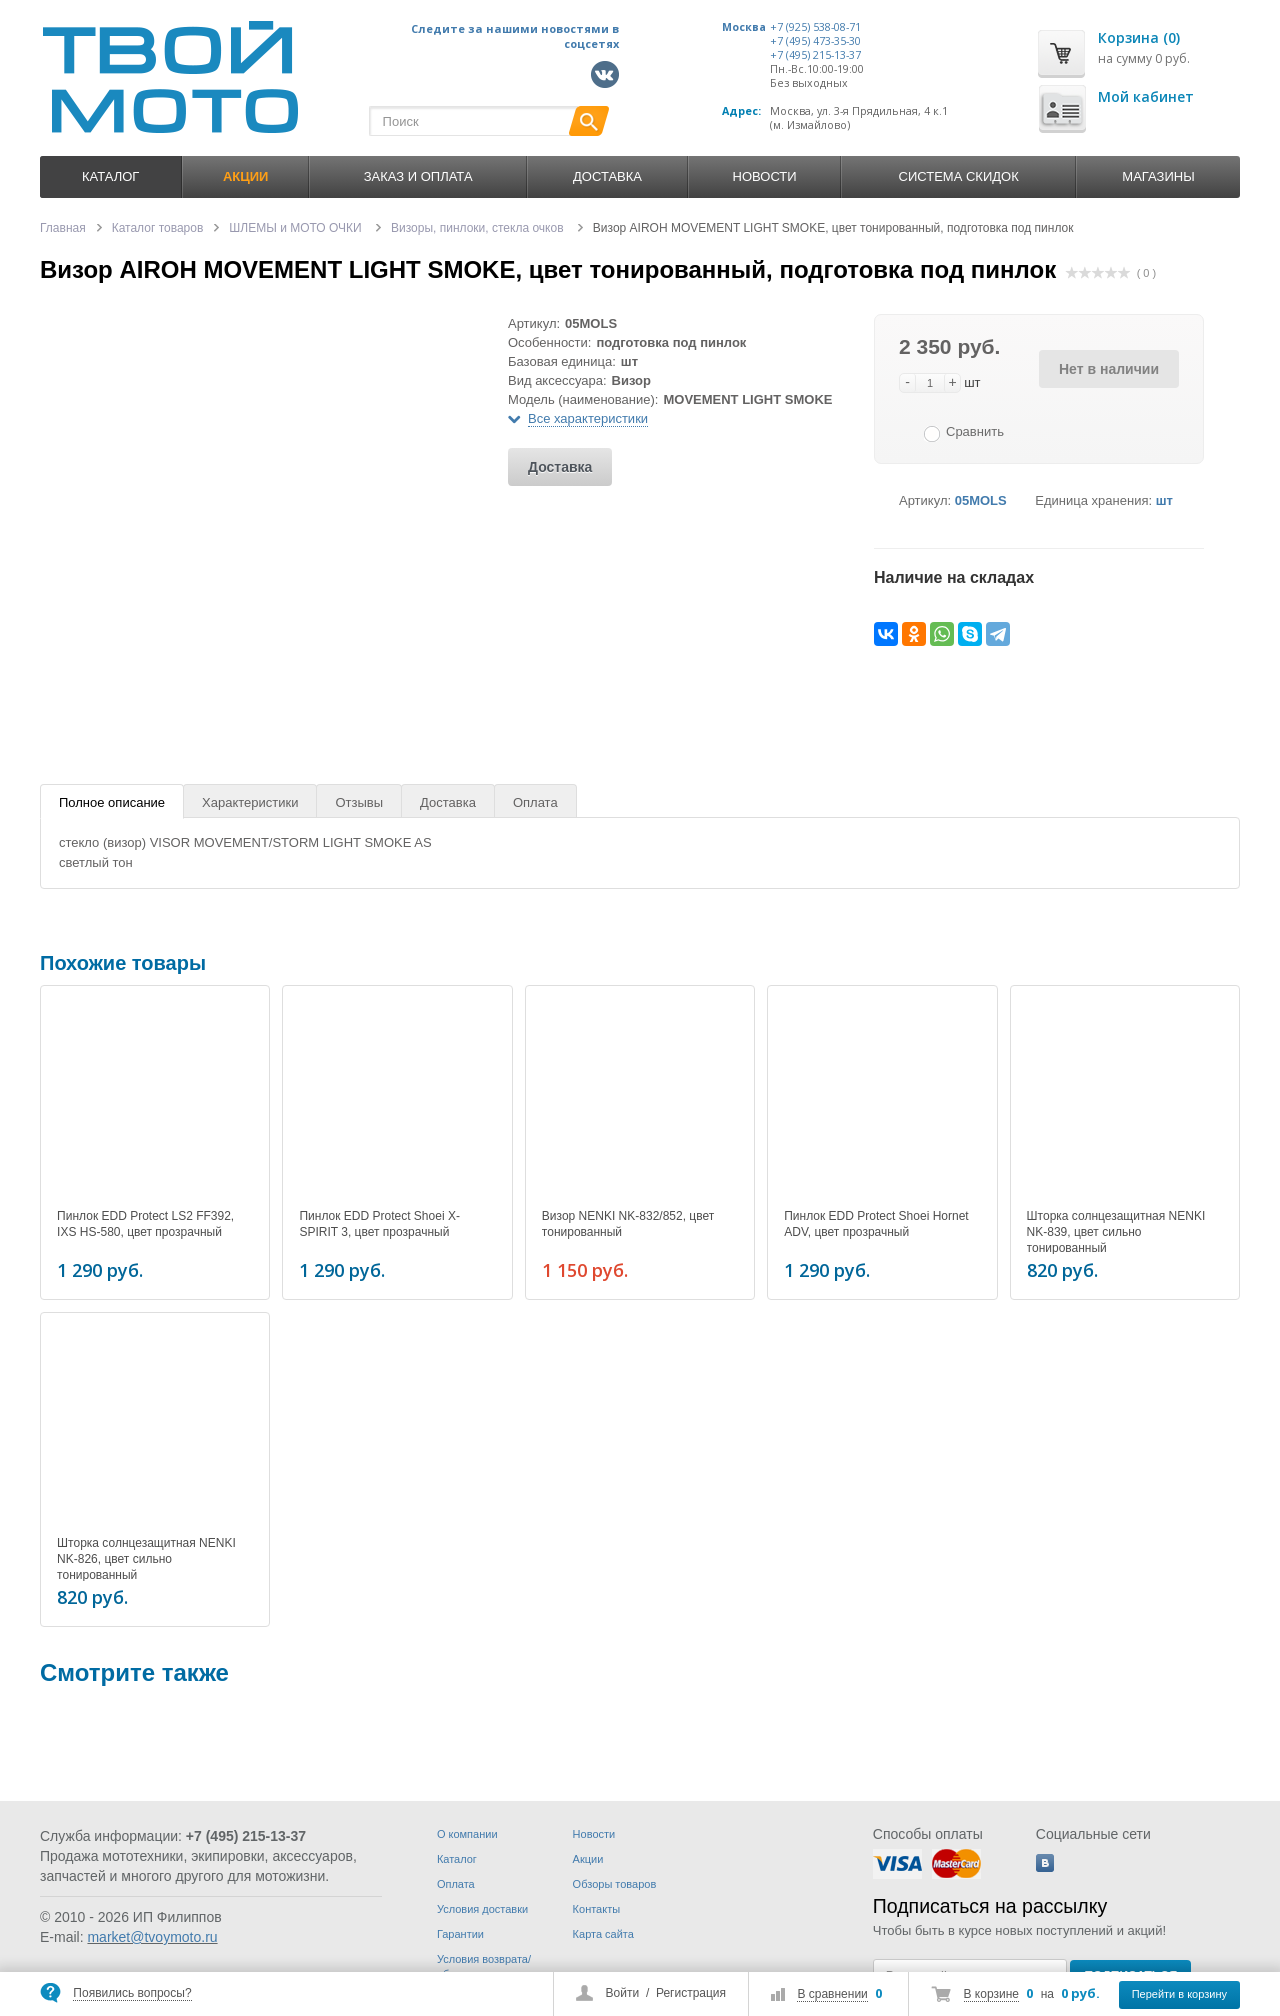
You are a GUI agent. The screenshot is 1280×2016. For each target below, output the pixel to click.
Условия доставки (482, 1909)
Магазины (1158, 176)
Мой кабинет (1146, 96)
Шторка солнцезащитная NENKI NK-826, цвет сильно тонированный (146, 1556)
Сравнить (975, 431)
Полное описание (112, 802)
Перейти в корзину (1179, 1994)
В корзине (991, 1994)
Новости (765, 176)
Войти (623, 1993)
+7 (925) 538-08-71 (815, 27)
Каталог (110, 176)
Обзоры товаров (615, 1884)
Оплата (535, 802)
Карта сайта (603, 1934)
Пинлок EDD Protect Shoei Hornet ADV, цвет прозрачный (876, 1224)
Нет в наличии (1109, 369)
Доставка (607, 176)
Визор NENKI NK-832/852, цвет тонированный (628, 1224)
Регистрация (691, 1993)
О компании (467, 1834)
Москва (744, 27)
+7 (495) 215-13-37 (815, 55)
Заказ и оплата (418, 176)
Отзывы (359, 802)
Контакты (597, 1909)
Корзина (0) (1139, 37)
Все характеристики (588, 418)
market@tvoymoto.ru (152, 1937)
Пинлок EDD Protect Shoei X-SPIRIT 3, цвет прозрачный (379, 1224)
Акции (588, 1859)
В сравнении (832, 1994)
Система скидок (959, 176)
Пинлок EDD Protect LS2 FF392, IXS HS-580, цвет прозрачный (145, 1224)
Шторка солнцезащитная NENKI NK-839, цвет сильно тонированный (1116, 1232)
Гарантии (460, 1934)
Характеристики (250, 802)
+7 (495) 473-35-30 (815, 41)
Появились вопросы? (132, 1993)
